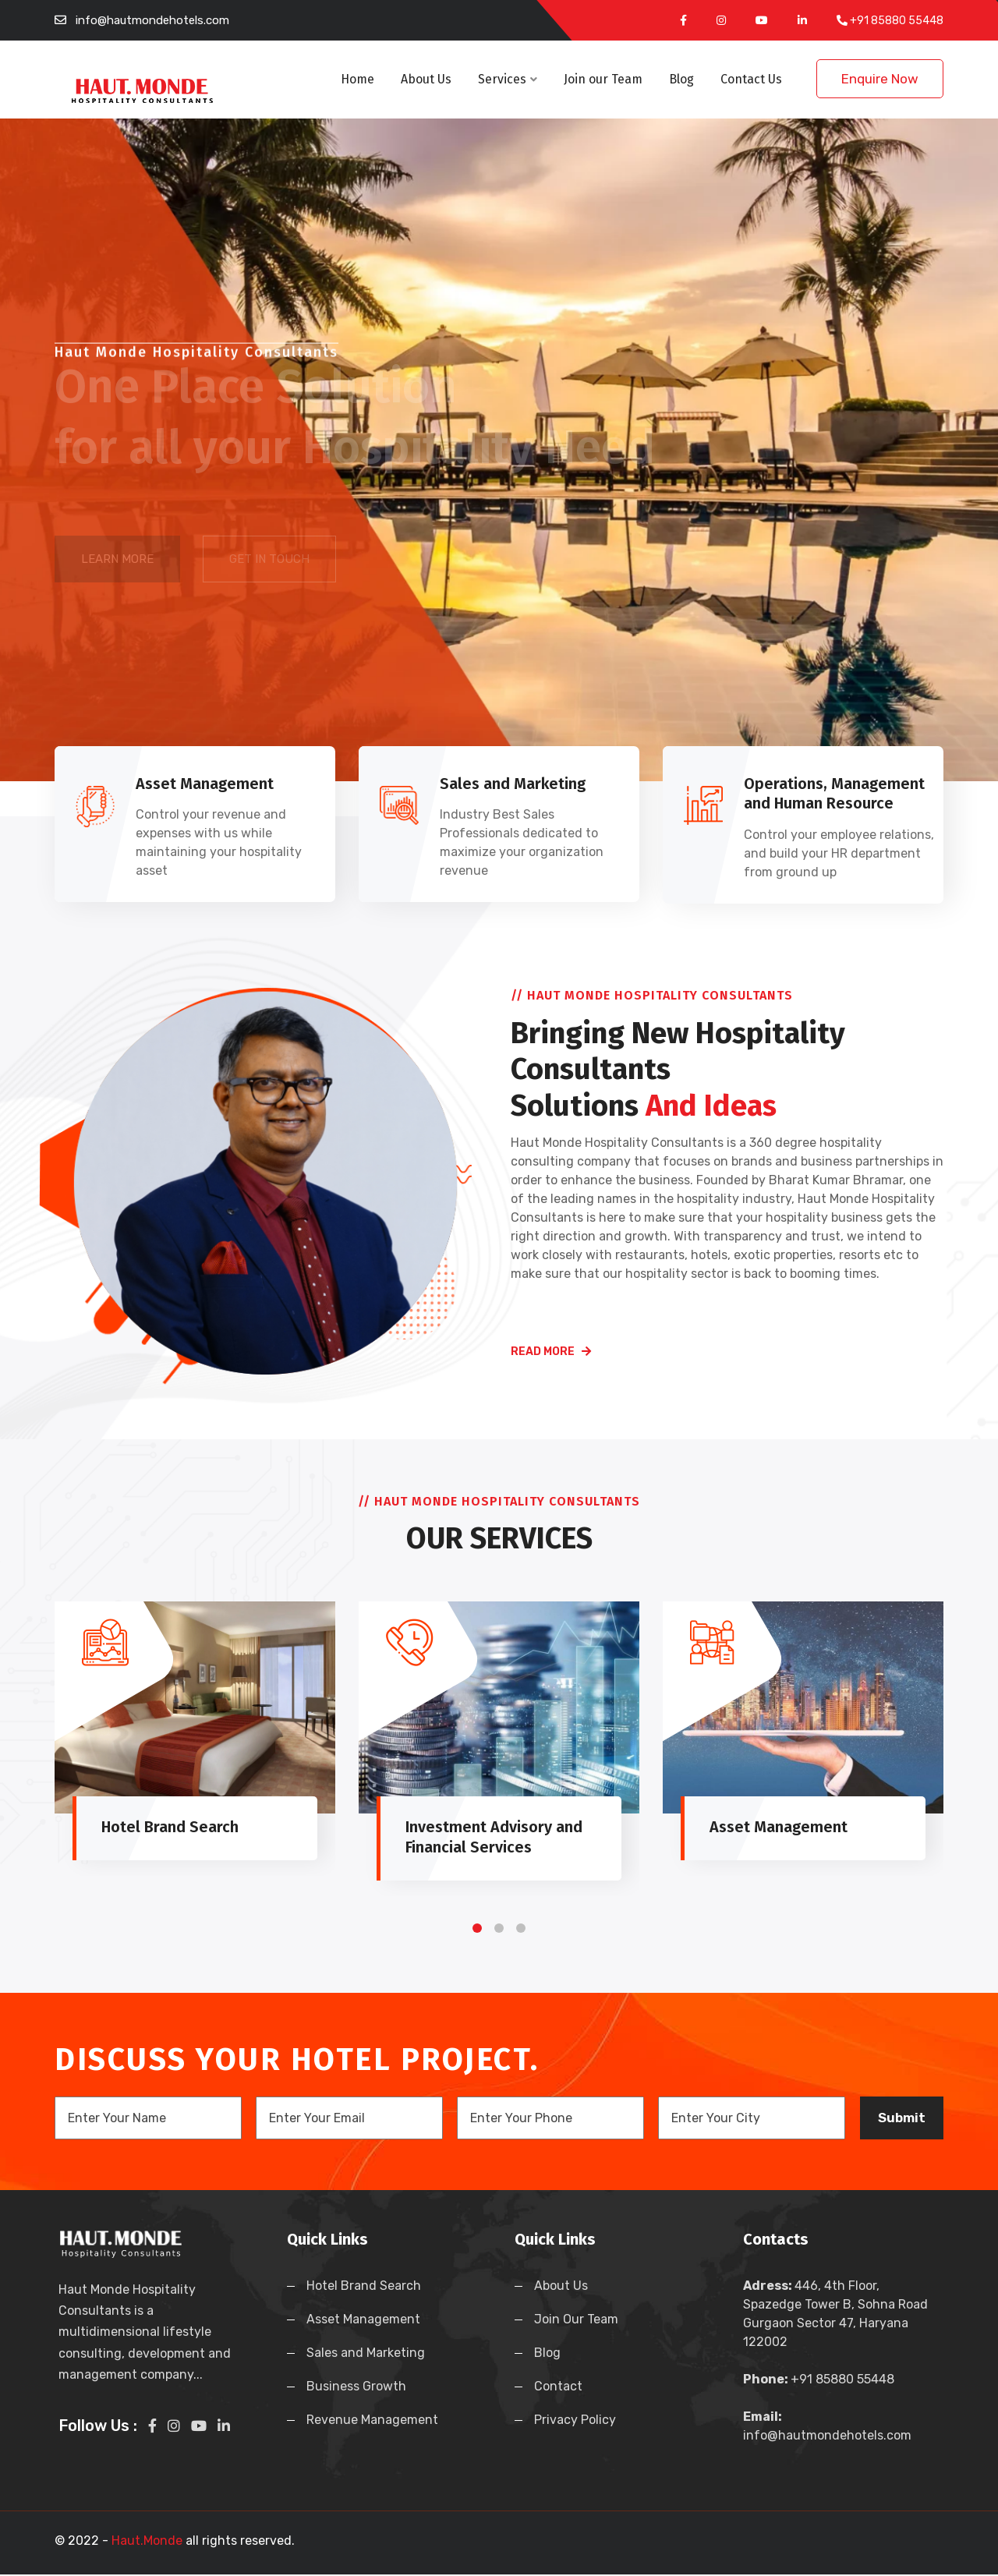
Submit (901, 2118)
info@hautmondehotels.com (152, 20)
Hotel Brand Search (363, 2287)
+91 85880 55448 (896, 20)
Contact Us (751, 79)
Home (357, 79)
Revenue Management (372, 2421)
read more (551, 1351)
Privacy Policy (575, 2421)
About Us (426, 79)
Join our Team (603, 79)
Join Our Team (576, 2320)
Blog (681, 79)
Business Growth (356, 2387)
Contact (558, 2387)
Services (507, 79)
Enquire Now (879, 79)
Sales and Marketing (365, 2354)
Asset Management (363, 2320)
